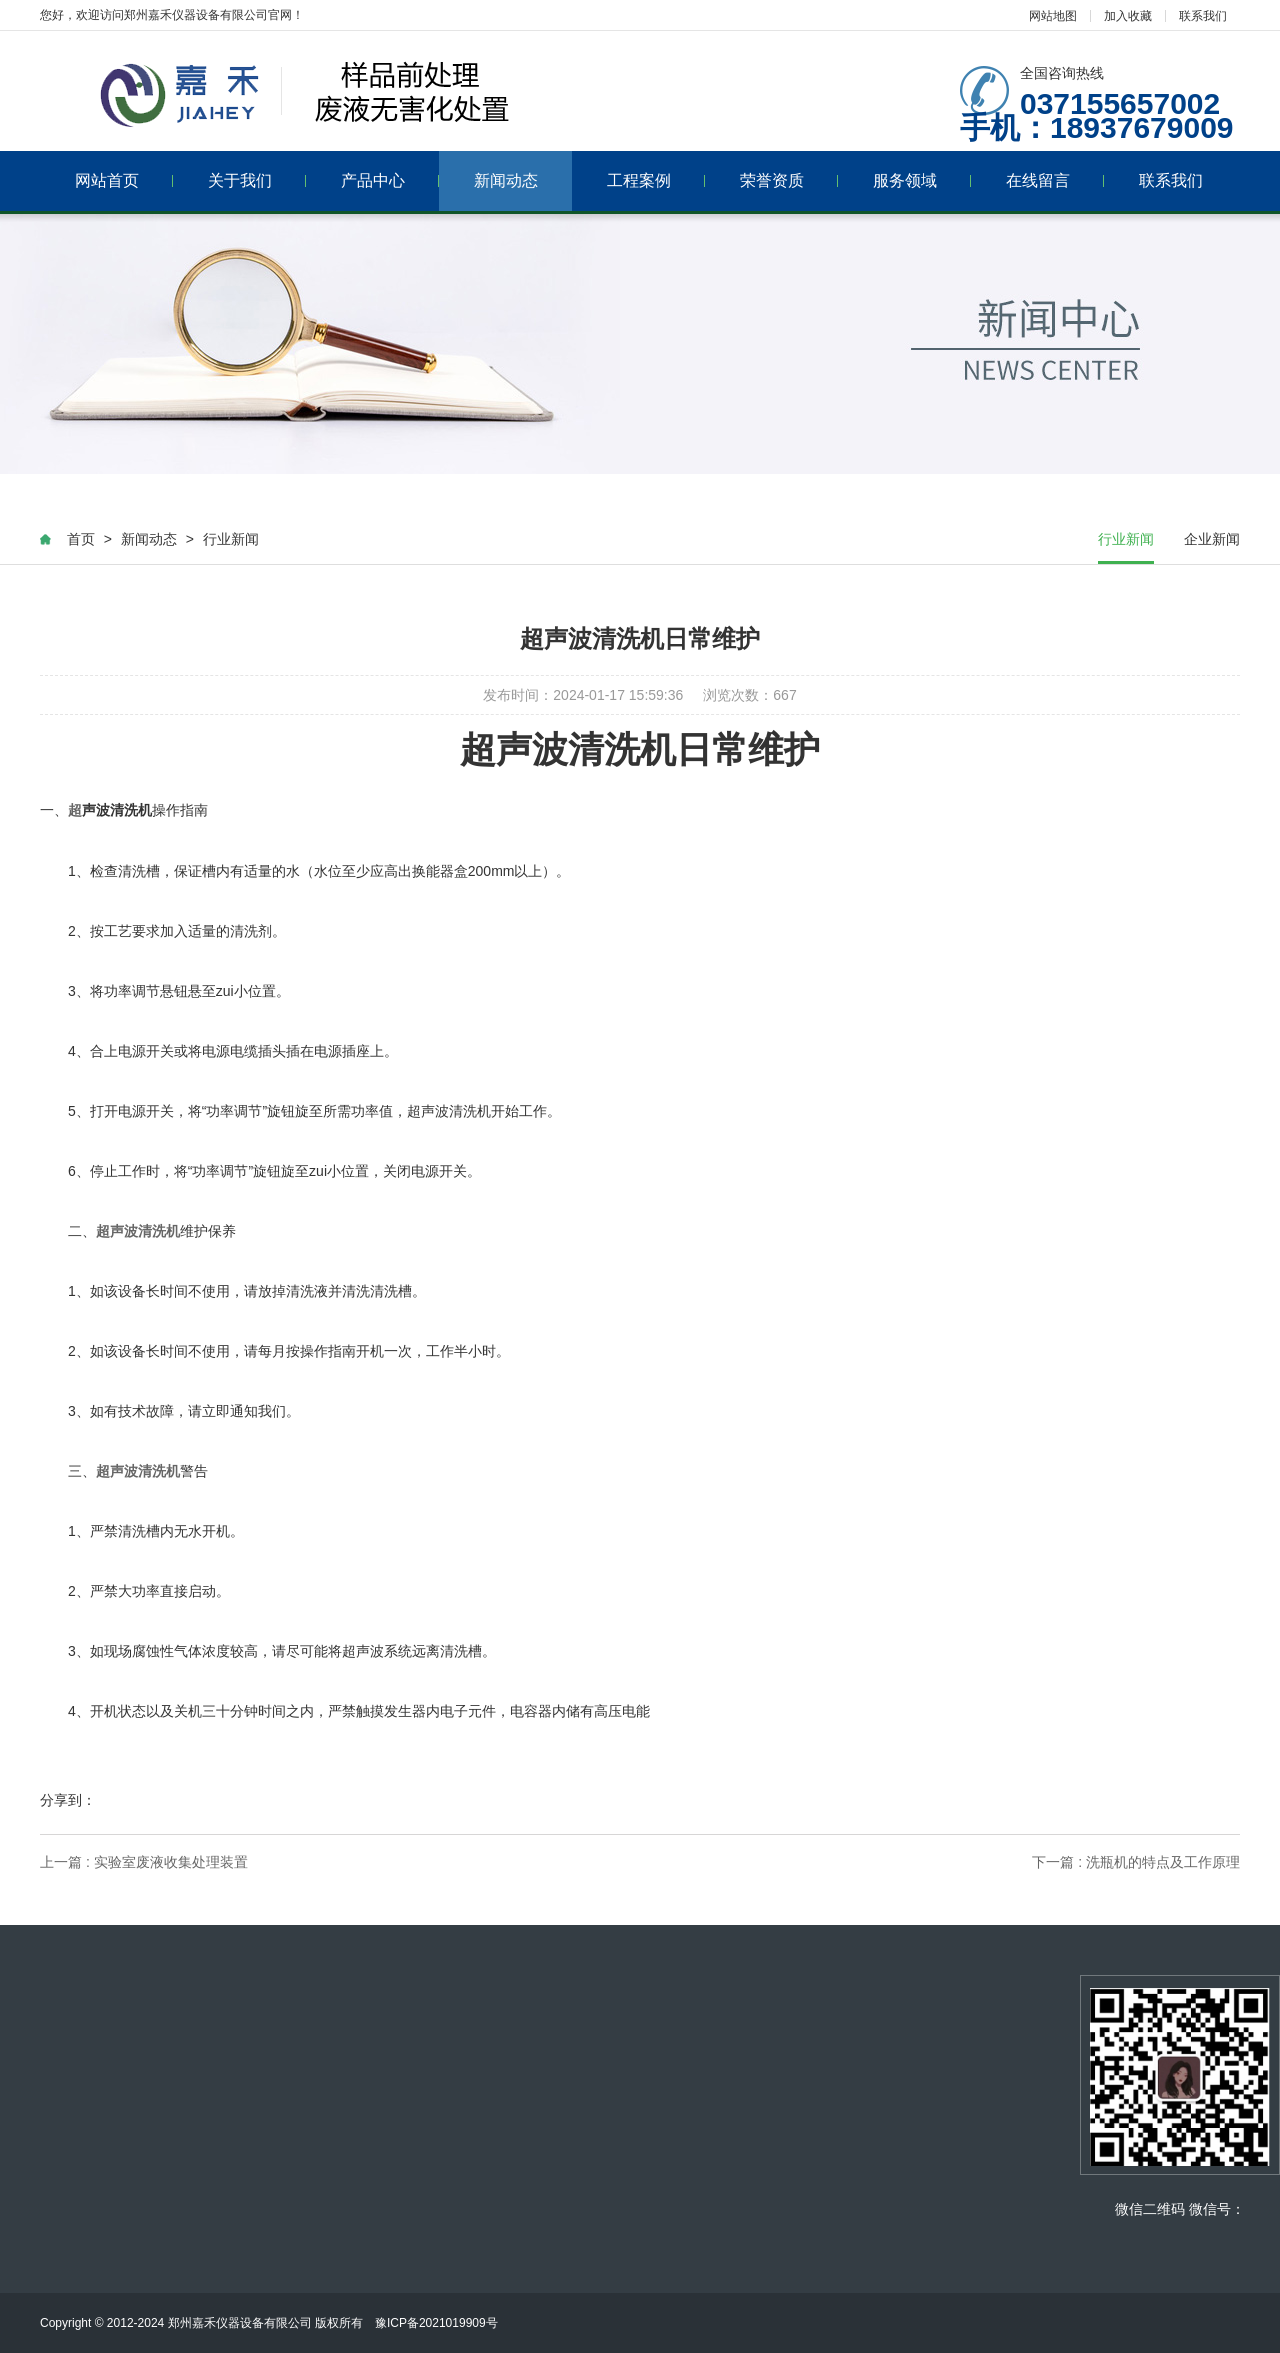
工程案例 (656, 180)
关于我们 (257, 180)
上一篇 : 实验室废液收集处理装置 (144, 1862)
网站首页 (124, 180)
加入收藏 (1128, 16)
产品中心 (390, 180)
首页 (81, 539)
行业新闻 (231, 539)
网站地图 (1053, 16)
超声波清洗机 (138, 1231)
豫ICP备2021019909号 (442, 2323)
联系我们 (1203, 16)
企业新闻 (1212, 539)
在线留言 (1055, 180)
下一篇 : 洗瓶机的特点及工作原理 (1136, 1862)
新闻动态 (506, 180)
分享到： (68, 1800)
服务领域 (922, 180)
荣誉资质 (789, 180)
